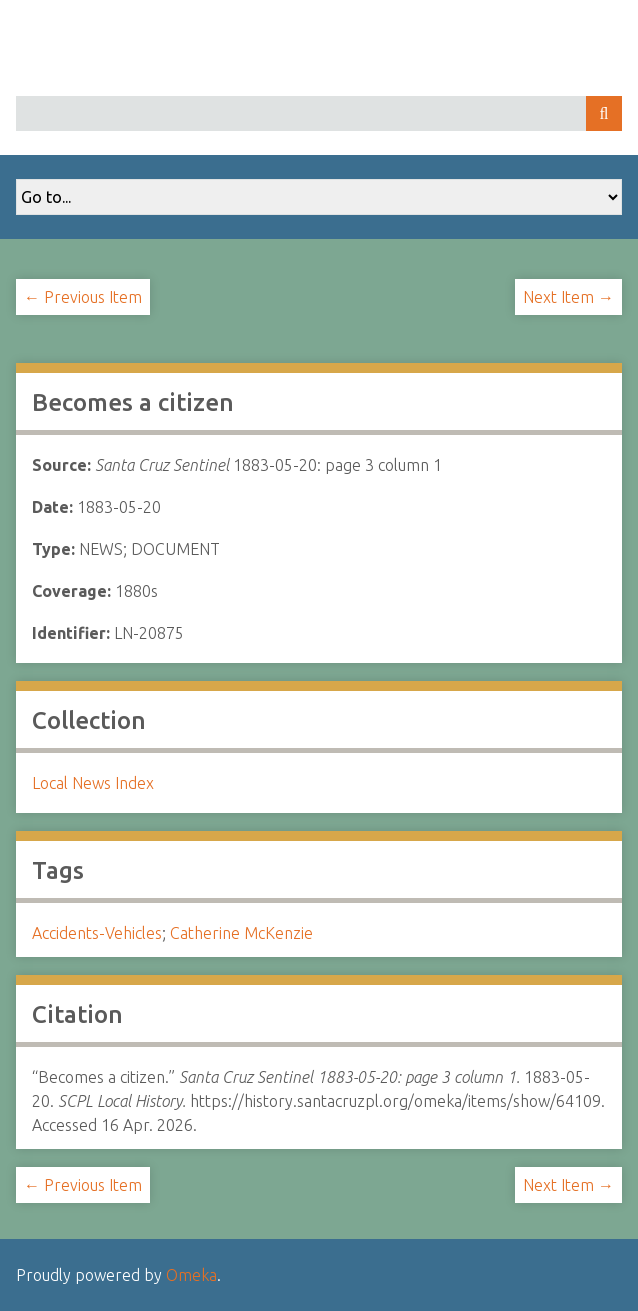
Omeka (191, 1275)
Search (604, 113)
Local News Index (93, 783)
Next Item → (568, 297)
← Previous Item (83, 297)
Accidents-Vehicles (97, 933)
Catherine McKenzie (241, 933)
